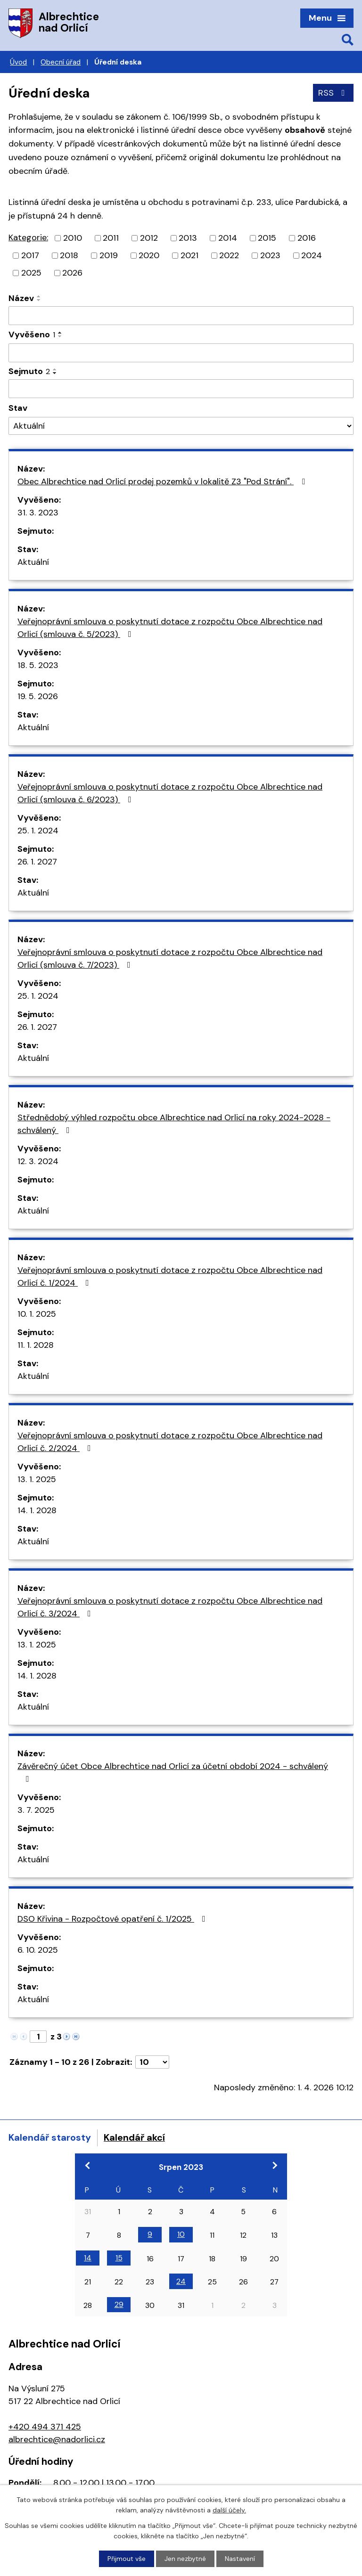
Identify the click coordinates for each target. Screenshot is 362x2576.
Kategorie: (28, 237)
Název (21, 298)
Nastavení (240, 2558)
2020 (149, 255)
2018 (69, 255)
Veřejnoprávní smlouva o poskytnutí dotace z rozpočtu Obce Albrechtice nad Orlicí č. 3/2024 (169, 1607)
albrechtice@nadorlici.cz (56, 2439)
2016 (306, 238)
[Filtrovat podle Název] (181, 315)
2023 (270, 255)
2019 (108, 255)
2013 (188, 238)
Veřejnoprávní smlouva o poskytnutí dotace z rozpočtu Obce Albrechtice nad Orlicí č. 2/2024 (169, 1442)
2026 (72, 272)
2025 (31, 272)
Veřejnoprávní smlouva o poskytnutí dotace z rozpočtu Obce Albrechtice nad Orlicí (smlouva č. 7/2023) (169, 958)
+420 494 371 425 (44, 2426)
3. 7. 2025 (36, 1810)
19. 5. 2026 (37, 696)
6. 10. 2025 (37, 1950)
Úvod (18, 62)
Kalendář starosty (49, 2137)
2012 (149, 238)
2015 (267, 238)
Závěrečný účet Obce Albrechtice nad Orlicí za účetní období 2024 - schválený (172, 1772)
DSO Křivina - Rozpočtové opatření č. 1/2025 (113, 1918)
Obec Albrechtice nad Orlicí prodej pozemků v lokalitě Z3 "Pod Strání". (163, 481)
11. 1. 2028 (35, 1345)
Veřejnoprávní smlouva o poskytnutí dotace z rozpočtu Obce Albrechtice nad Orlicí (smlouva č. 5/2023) (169, 628)
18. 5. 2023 (37, 665)
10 (181, 2234)
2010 (72, 238)
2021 (189, 255)
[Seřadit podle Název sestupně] (39, 300)
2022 (229, 255)
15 (119, 2258)
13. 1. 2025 (36, 1479)
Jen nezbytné (185, 2558)
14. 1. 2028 (37, 1510)
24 (181, 2281)
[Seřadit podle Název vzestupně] (39, 296)
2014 (227, 238)
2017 (30, 255)
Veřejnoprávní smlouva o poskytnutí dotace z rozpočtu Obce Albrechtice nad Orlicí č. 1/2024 (169, 1276)
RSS (333, 92)
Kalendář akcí (134, 2137)
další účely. (229, 2510)
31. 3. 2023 (37, 512)
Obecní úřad (61, 62)
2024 (311, 255)
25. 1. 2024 (37, 830)
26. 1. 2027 (37, 861)
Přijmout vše (126, 2558)
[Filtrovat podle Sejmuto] (181, 388)
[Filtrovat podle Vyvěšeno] (181, 352)
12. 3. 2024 (37, 1161)
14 (87, 2258)
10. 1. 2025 (36, 1314)
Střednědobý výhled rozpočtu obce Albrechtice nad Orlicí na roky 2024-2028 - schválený (173, 1124)
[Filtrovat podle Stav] (181, 426)
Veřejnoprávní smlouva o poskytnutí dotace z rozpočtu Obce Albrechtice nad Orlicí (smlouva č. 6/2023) (169, 793)
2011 (111, 238)
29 (119, 2304)
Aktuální (33, 562)
